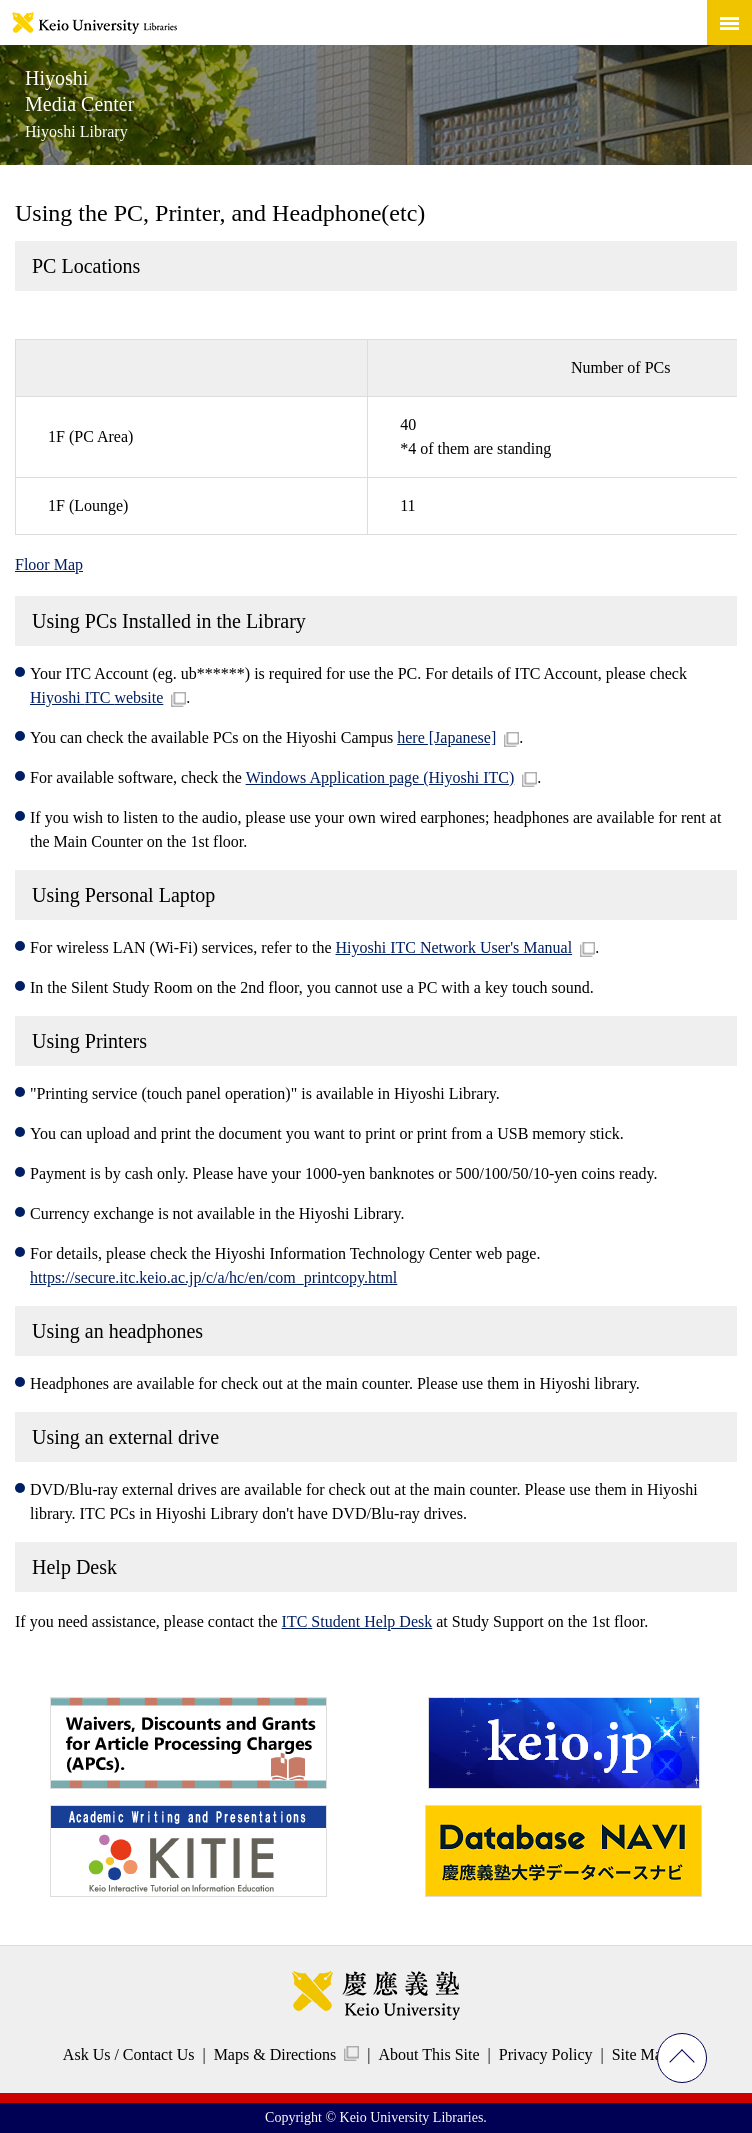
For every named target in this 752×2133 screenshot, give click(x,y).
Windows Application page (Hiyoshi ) (380, 777)
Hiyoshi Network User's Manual (454, 947)
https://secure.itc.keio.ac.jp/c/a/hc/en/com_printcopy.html (213, 1277)
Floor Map (49, 564)
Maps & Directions (275, 2054)
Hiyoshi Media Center (79, 103)
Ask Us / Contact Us (129, 2054)
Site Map (641, 2054)
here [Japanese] (446, 737)
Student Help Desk (357, 1621)
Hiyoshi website (96, 697)
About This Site (428, 2054)
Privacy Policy (546, 2054)
